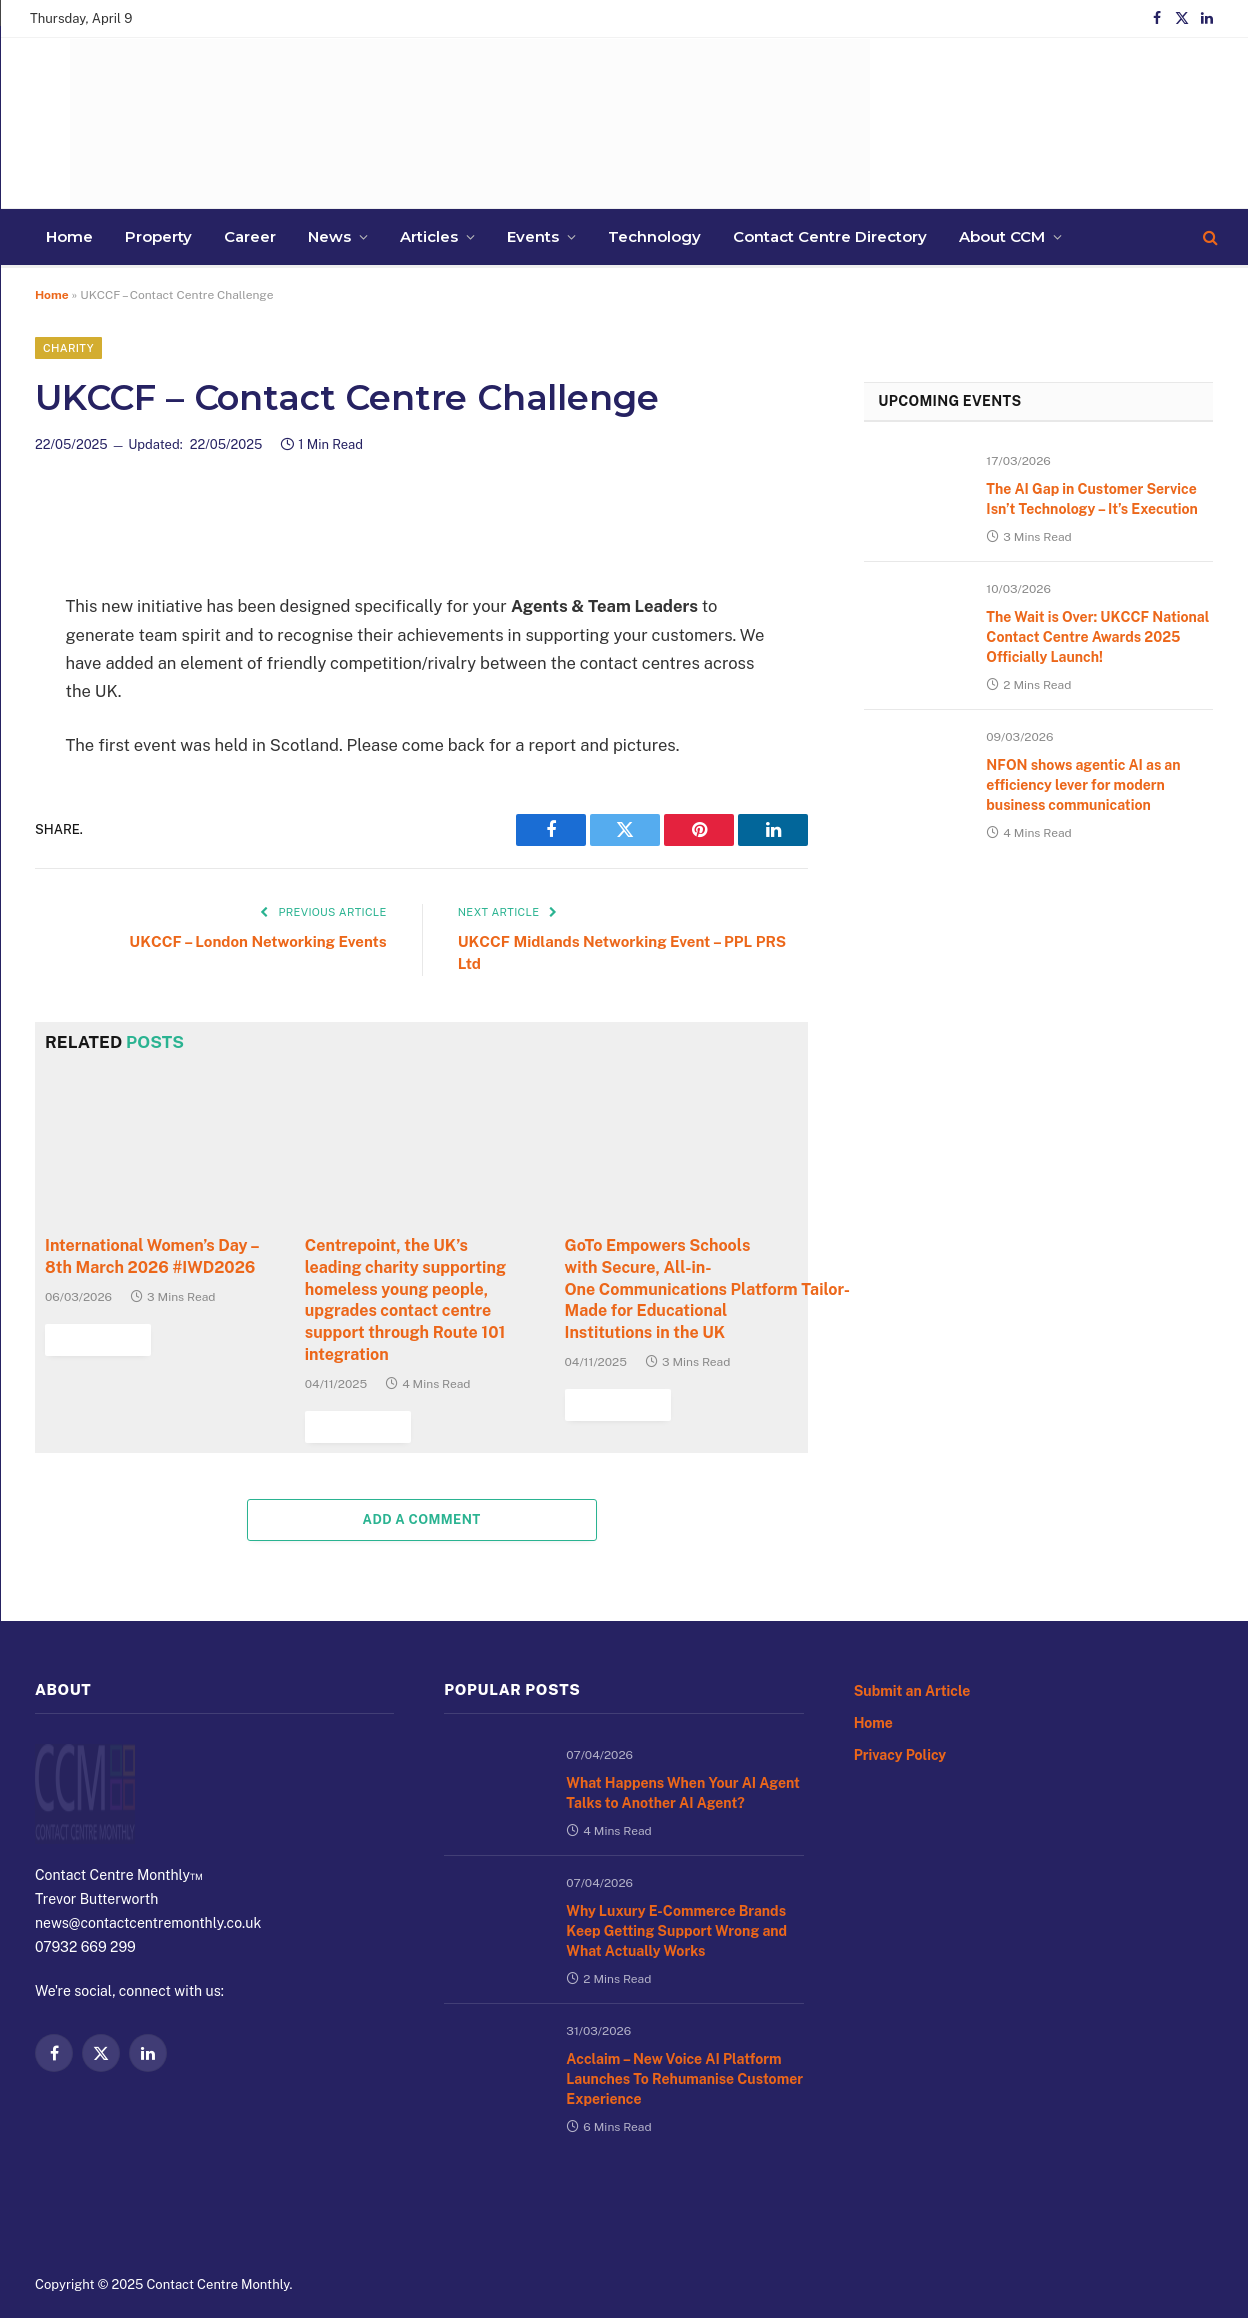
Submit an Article (920, 1683)
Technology (398, 236)
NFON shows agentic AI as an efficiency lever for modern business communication (1098, 903)
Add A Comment (422, 1511)
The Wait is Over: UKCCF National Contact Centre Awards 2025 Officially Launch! (1090, 712)
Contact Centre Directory (523, 236)
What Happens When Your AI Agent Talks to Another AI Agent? (676, 1802)
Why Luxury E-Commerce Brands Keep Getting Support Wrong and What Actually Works (675, 1980)
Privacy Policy (907, 1753)
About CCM (644, 236)
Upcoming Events (997, 412)
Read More (613, 1398)
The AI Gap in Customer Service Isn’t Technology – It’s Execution (1096, 534)
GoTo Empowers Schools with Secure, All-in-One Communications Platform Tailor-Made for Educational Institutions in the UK (682, 1299)
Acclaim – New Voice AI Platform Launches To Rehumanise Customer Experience (664, 2171)
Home (876, 1718)
